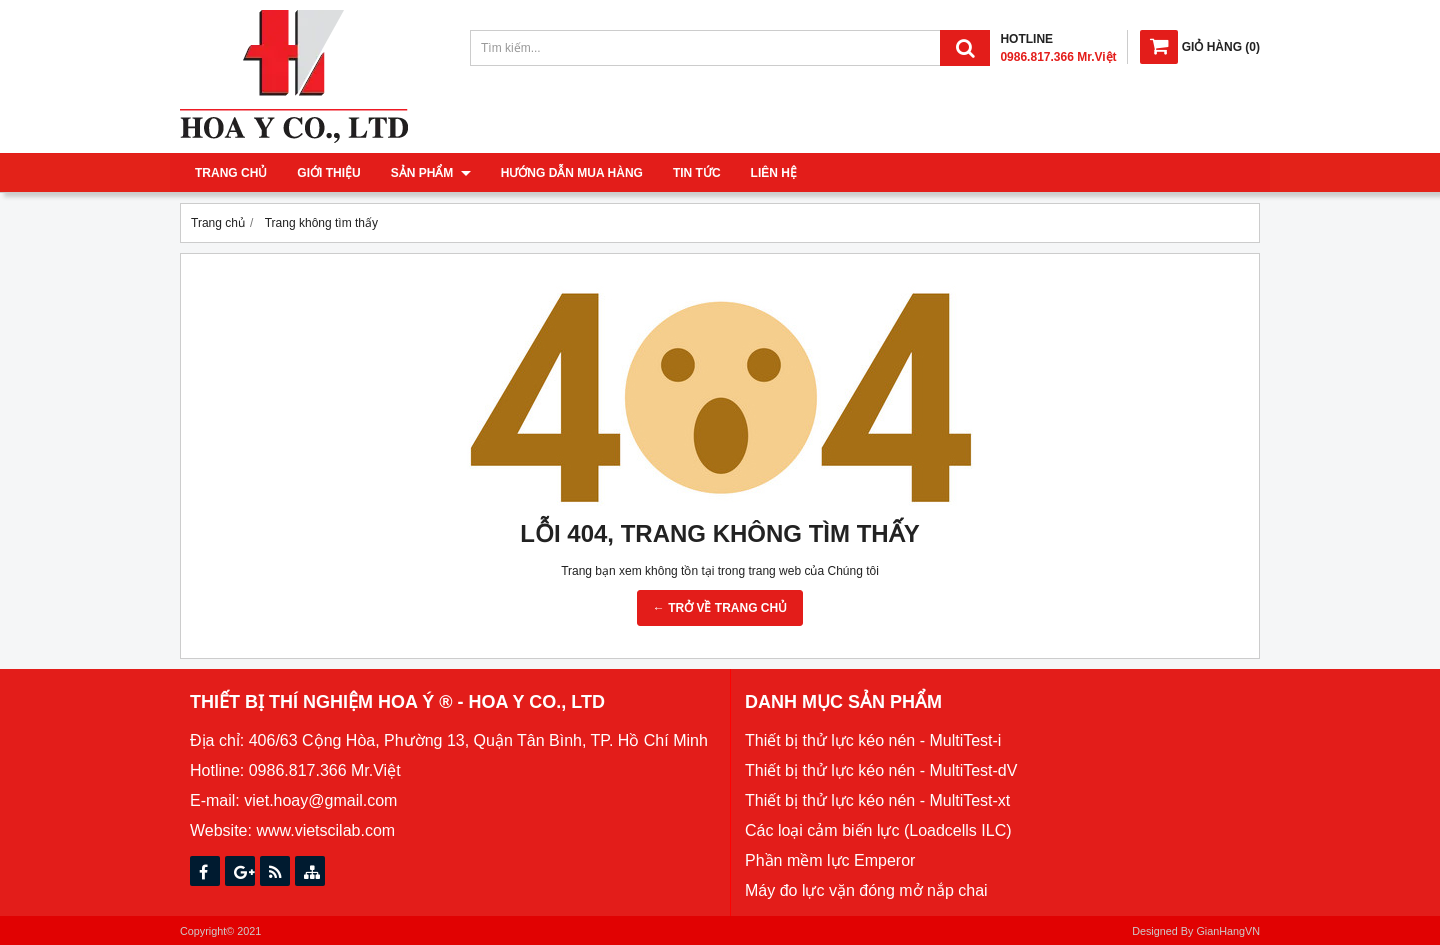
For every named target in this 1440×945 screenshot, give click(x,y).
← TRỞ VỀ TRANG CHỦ (720, 608)
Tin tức (697, 173)
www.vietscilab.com (325, 830)
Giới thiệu (328, 173)
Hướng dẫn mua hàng (572, 173)
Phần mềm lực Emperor (830, 860)
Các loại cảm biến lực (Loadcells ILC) (878, 830)
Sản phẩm (431, 173)
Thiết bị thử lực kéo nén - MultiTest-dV (881, 770)
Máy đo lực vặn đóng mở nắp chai (866, 890)
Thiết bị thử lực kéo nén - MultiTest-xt (877, 800)
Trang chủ (231, 173)
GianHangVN (1228, 931)
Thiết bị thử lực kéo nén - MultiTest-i (873, 740)
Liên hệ (774, 173)
